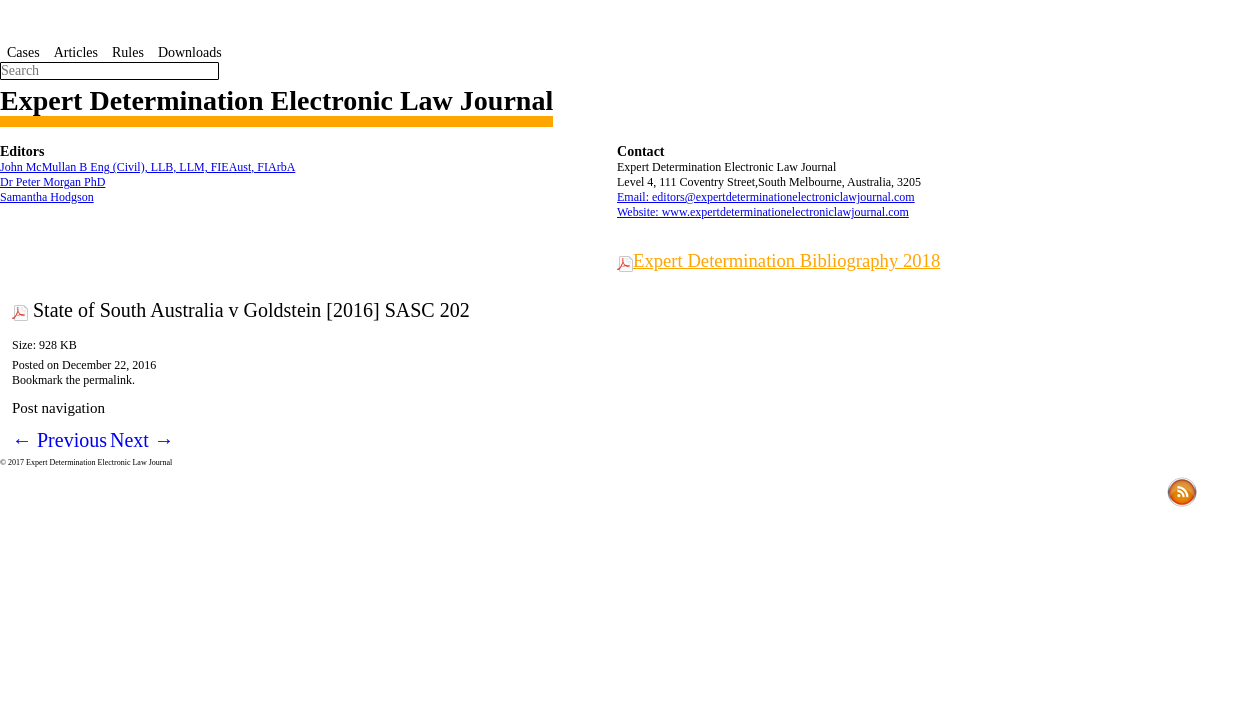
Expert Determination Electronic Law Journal (276, 100)
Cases (23, 52)
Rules (128, 52)
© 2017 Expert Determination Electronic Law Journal (86, 462)
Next (142, 440)
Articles (76, 52)
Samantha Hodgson (47, 197)
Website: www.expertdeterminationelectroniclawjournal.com (763, 212)
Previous (59, 440)
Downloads (190, 52)
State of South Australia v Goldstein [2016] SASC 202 (251, 310)
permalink (107, 380)
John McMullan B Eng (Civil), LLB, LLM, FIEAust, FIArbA (147, 167)
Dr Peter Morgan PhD (52, 182)
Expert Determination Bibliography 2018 (786, 260)
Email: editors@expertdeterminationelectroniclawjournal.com (766, 197)
